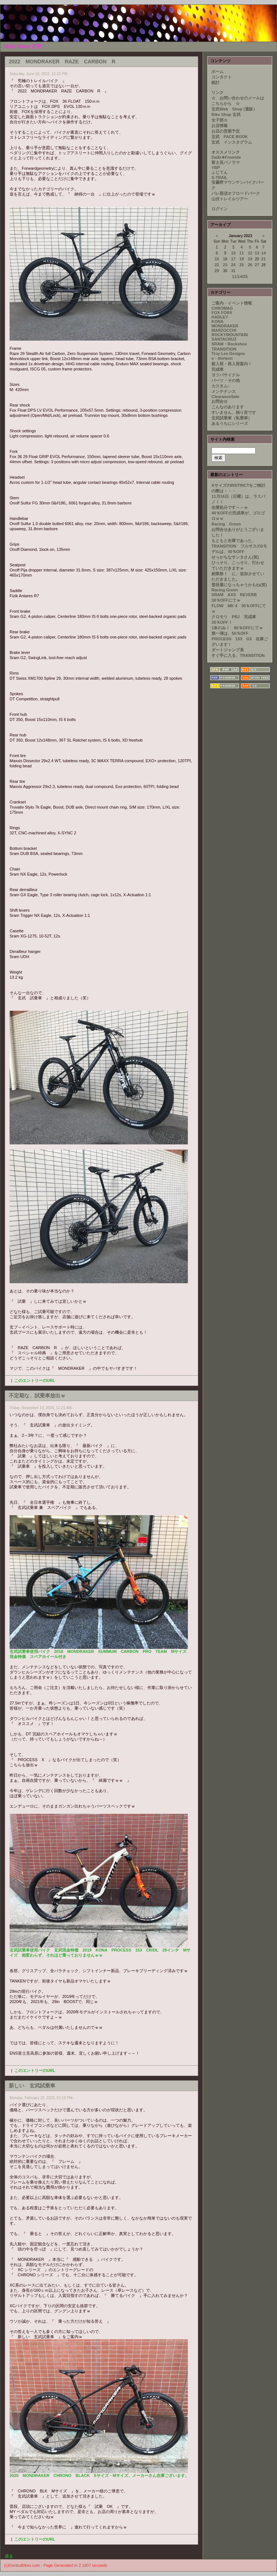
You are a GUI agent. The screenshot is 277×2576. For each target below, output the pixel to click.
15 (216, 259)
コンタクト (221, 77)
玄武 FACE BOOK (229, 136)
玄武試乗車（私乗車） (231, 418)
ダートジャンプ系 (227, 650)
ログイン (219, 209)
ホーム (217, 71)
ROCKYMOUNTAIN (229, 334)
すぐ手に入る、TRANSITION (237, 655)
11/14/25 (240, 276)
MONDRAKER (224, 326)
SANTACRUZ (223, 339)
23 (225, 265)
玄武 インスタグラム (231, 142)
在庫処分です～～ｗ (229, 507)
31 (233, 270)
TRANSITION (223, 349)
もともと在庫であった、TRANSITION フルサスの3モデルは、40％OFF (239, 546)
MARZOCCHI (223, 330)
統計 (215, 82)
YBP (215, 167)
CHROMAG (222, 308)
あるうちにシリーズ (229, 423)
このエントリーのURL (34, 1380)
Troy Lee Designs (228, 353)
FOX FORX (221, 312)
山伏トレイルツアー (229, 199)
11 (241, 253)
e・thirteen (221, 358)
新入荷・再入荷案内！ (231, 364)
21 (263, 259)
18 (241, 259)
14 (263, 253)
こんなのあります (227, 407)
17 (233, 259)
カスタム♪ (220, 386)
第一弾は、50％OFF (229, 633)
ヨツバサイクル (225, 375)
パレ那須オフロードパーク (235, 193)
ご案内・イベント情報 (231, 303)
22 (216, 265)
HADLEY (219, 317)
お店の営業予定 (225, 131)
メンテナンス (223, 391)
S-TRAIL (219, 177)
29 (216, 270)
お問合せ (219, 401)
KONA (217, 321)
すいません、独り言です (233, 412)
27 (257, 265)
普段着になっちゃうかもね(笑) (239, 585)
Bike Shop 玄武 (226, 114)
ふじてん (219, 172)
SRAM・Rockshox (229, 344)
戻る (9, 2556)
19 (250, 259)
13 (257, 253)
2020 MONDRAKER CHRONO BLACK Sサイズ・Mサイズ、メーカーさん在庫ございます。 (99, 2475)
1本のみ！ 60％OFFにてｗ (237, 628)
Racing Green (228, 524)
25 (241, 265)
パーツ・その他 (225, 380)
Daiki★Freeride (226, 157)
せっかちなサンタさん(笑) (235, 557)
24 (233, 265)
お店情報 (219, 125)
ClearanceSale (225, 396)
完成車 (217, 369)
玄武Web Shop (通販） (234, 109)
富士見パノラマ (225, 162)
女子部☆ (219, 120)
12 (250, 253)
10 (233, 253)
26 (250, 265)
